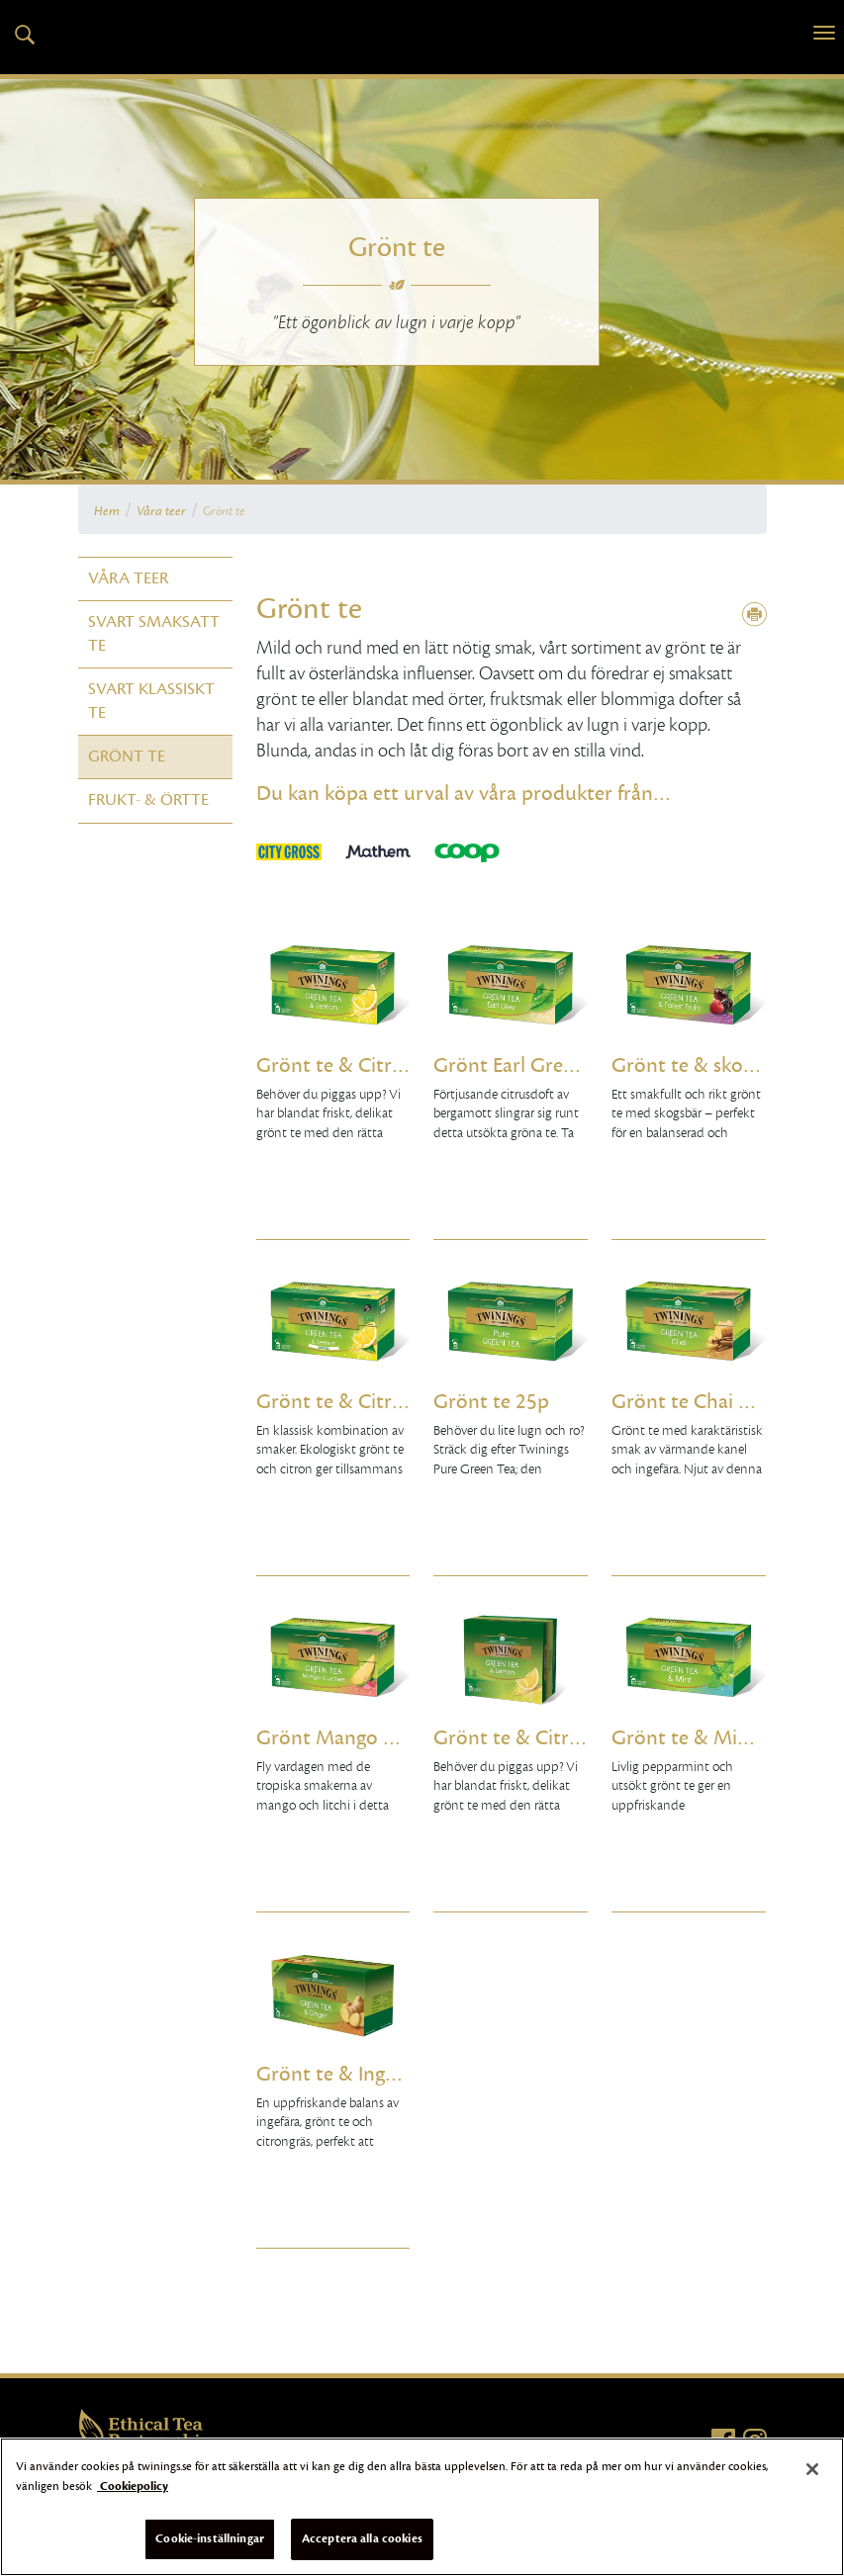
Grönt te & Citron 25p (333, 1065)
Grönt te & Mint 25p (688, 1738)
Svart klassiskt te (151, 700)
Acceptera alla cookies (362, 2538)
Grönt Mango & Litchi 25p (333, 1738)
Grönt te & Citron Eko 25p (333, 1401)
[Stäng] (812, 2469)
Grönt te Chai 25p (688, 1401)
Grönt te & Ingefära (333, 2074)
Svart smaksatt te (154, 633)
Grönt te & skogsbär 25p (688, 1065)
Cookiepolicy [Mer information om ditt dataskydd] (132, 2486)
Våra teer (161, 511)
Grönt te (224, 511)
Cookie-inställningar (209, 2538)
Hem (107, 511)
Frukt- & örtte (148, 800)
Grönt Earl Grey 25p (510, 1065)
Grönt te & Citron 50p (510, 1738)
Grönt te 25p (491, 1401)
